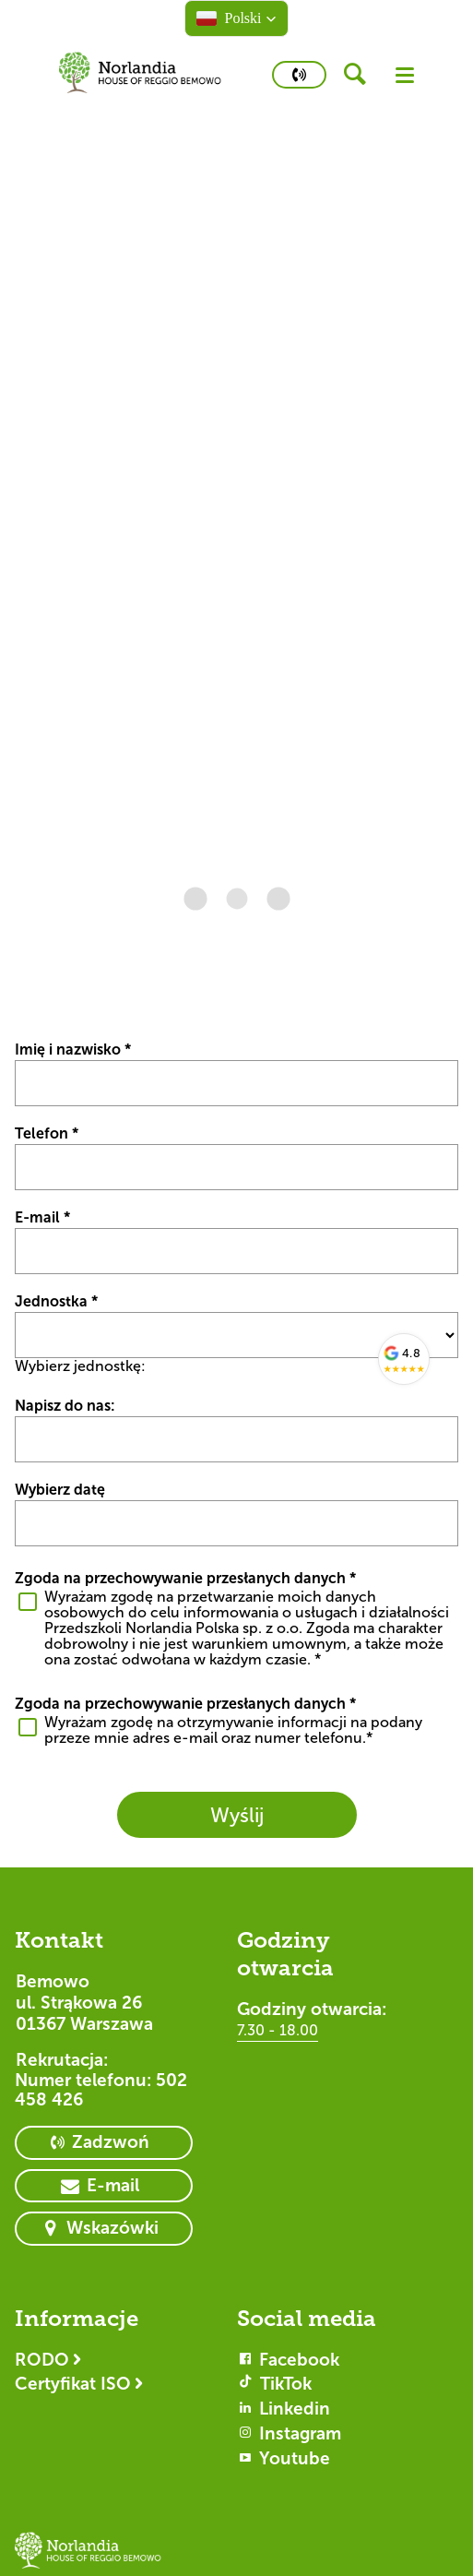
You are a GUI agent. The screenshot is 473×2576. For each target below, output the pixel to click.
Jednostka (56, 1301)
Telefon (46, 1133)
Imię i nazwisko (73, 1049)
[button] (236, 18)
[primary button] (299, 75)
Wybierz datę (60, 1489)
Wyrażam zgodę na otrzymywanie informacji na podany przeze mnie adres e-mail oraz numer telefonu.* (233, 1730)
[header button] (361, 75)
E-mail (42, 1217)
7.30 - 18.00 (277, 2030)
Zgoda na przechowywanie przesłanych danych (185, 1578)
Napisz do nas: (65, 1405)
